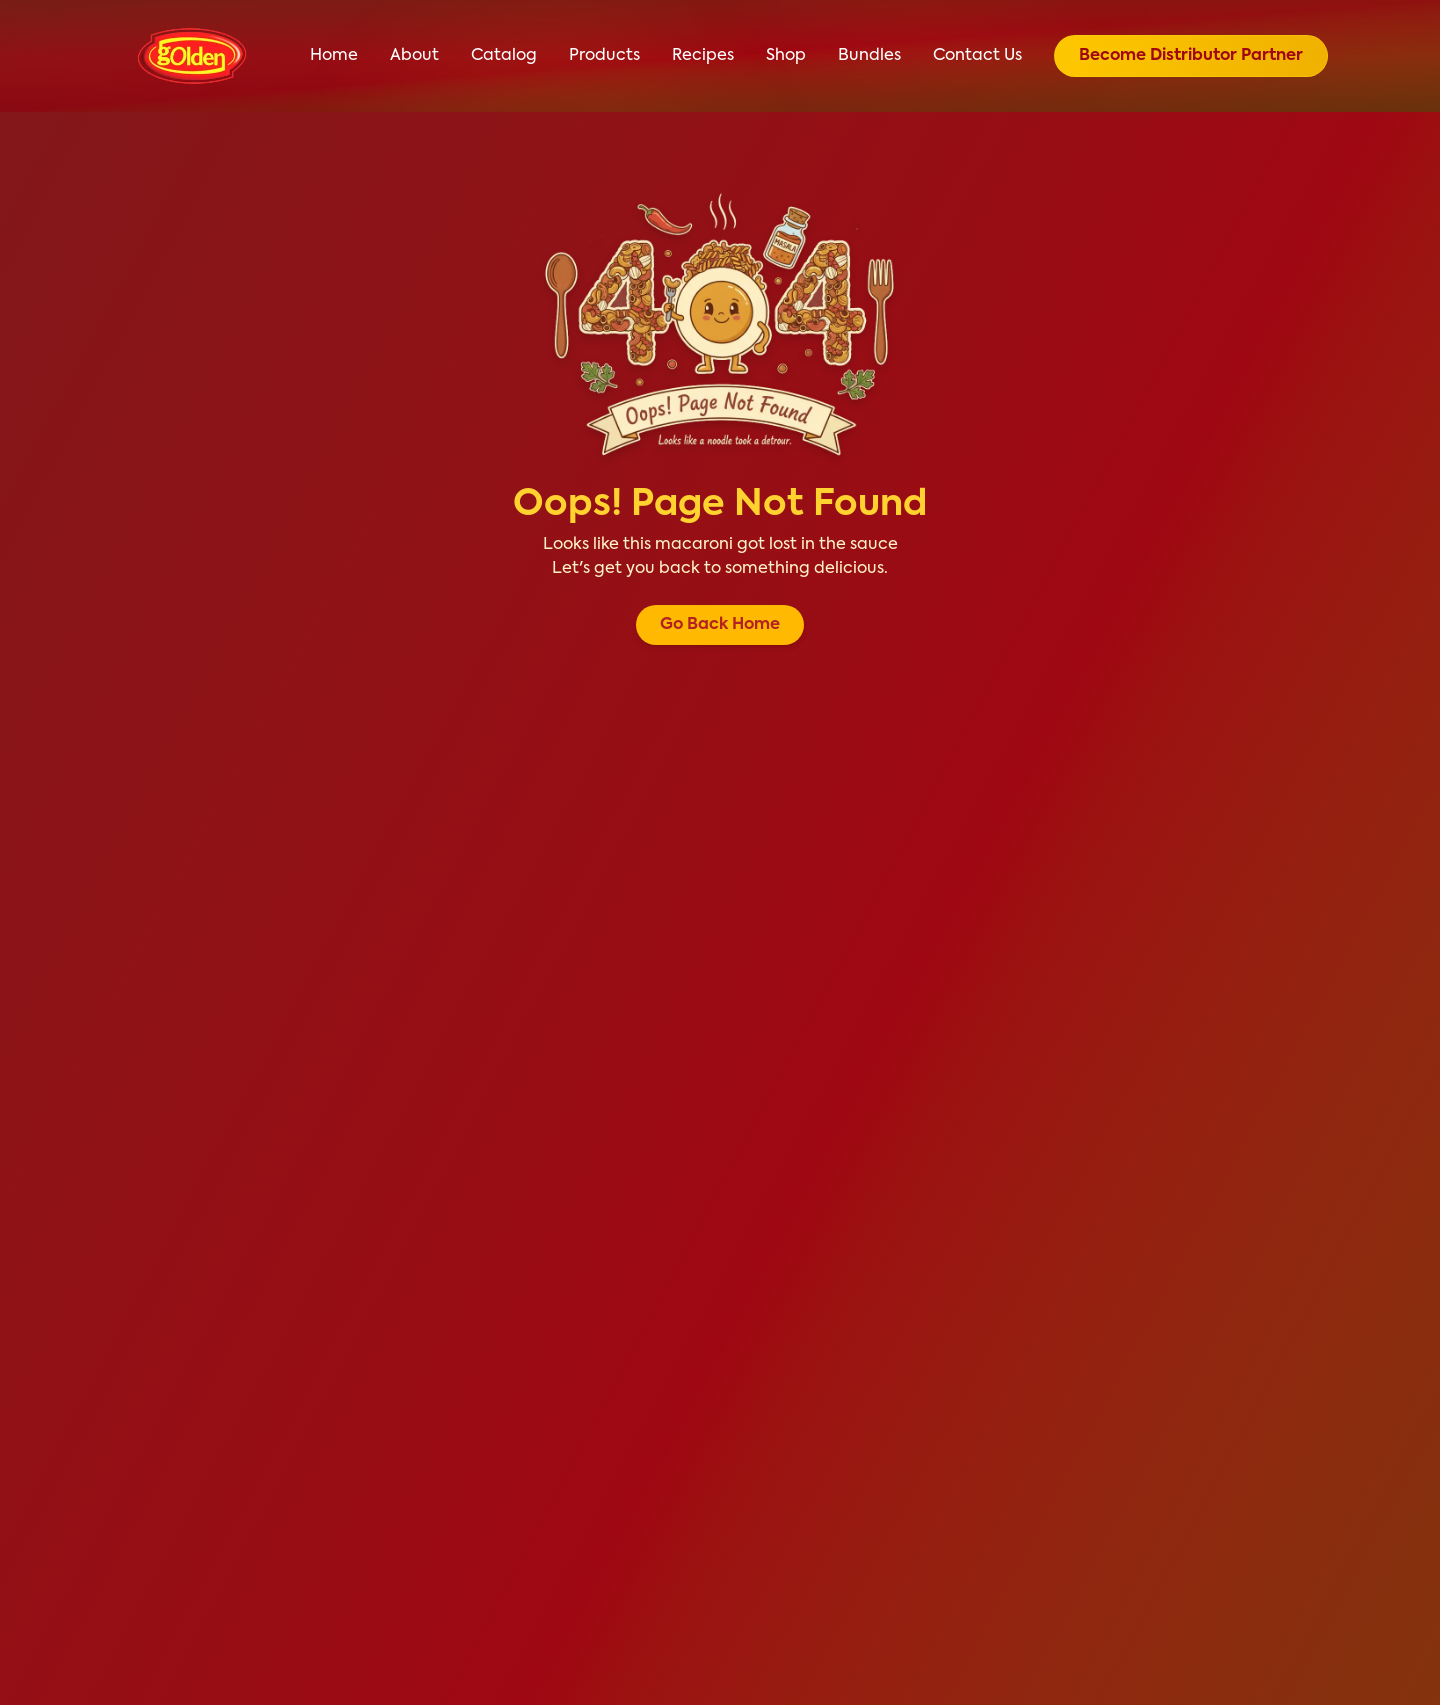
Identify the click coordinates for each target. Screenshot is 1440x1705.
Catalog (504, 56)
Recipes (703, 56)
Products (604, 56)
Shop (786, 56)
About (414, 56)
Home (334, 56)
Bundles (869, 56)
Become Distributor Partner (1191, 56)
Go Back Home (720, 625)
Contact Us (977, 56)
